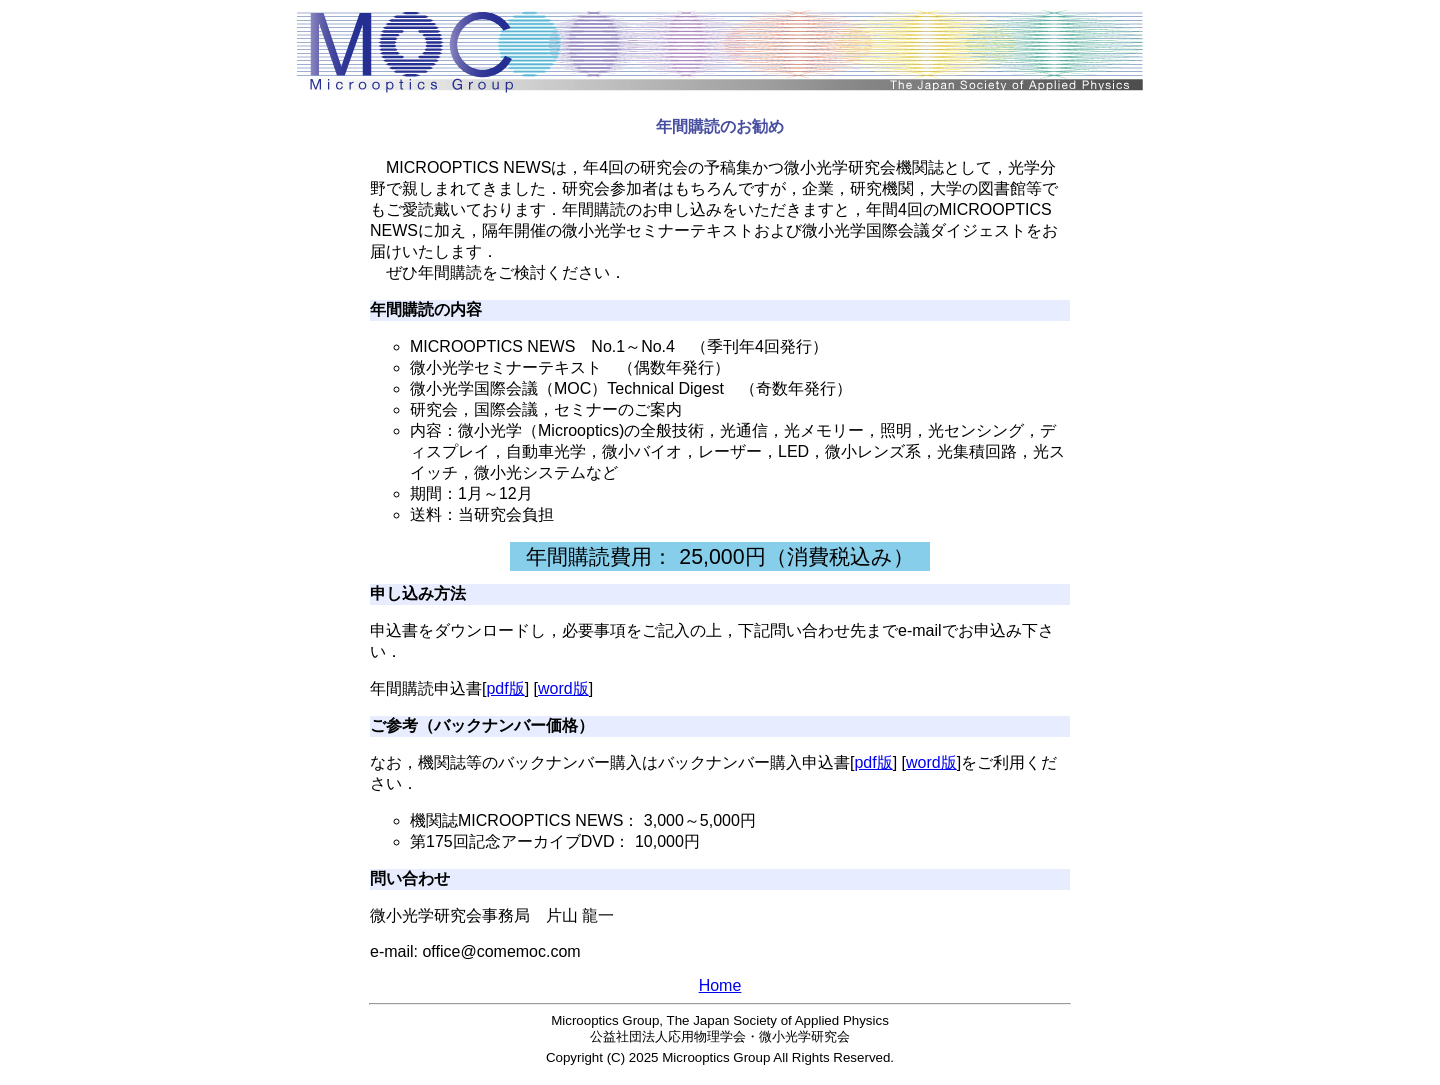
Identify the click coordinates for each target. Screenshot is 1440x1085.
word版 (563, 688)
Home (720, 985)
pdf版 (505, 688)
